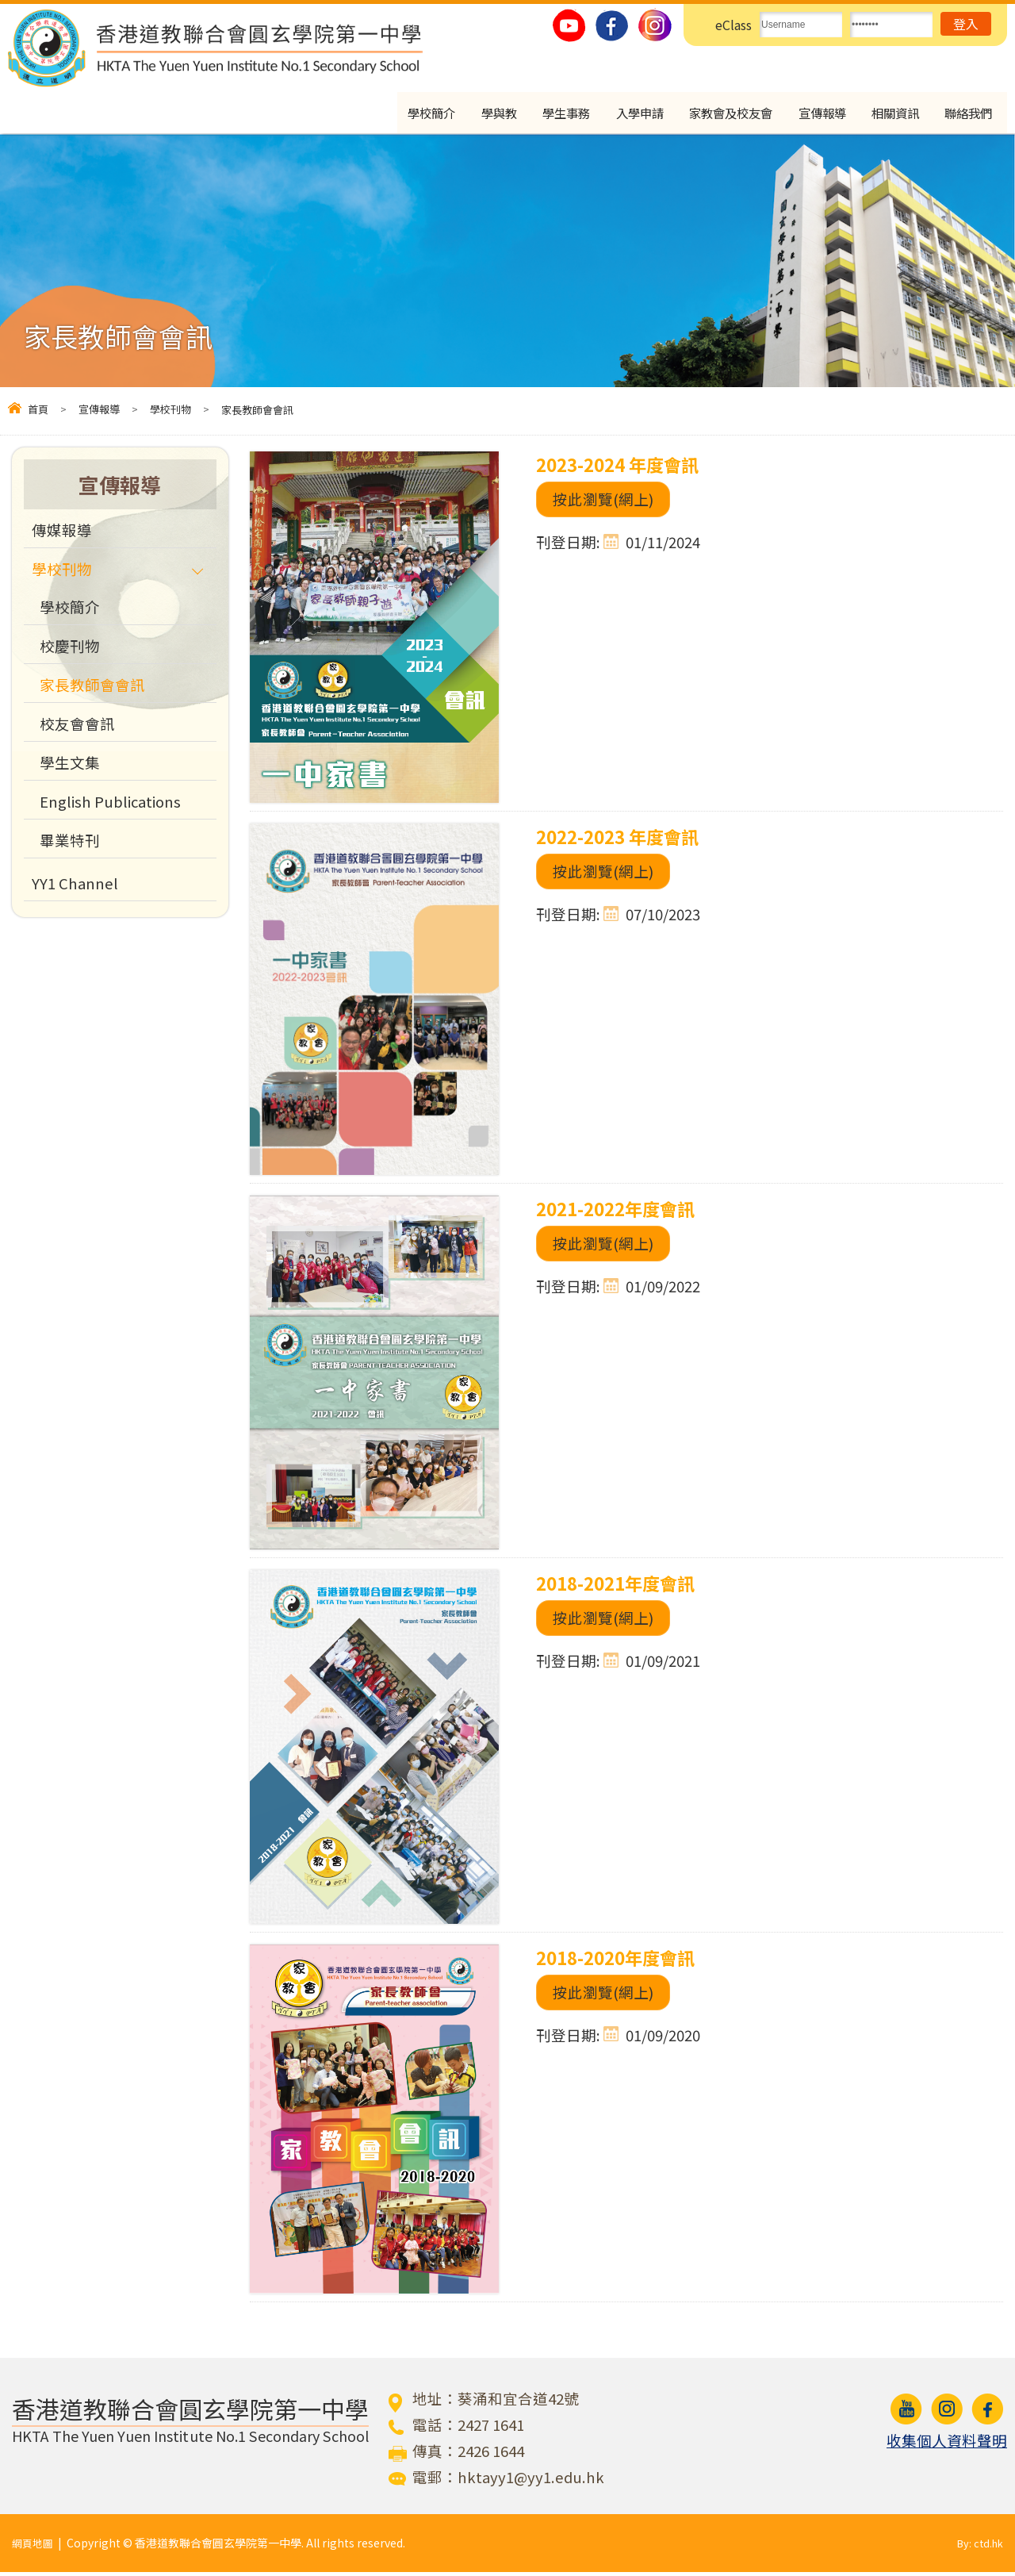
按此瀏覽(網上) (603, 503)
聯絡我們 (968, 114)
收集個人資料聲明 (947, 2444)
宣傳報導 (813, 114)
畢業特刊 (70, 844)
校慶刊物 (70, 649)
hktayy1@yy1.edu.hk (531, 2480)
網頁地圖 (34, 2547)
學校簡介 (397, 114)
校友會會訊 (77, 727)
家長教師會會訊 (92, 688)
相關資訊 (890, 114)
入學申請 (617, 114)
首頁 (38, 412)
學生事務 (539, 114)
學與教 (468, 114)
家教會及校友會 (715, 114)
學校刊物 (170, 412)
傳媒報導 (62, 534)
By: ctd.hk (977, 2547)
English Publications (110, 805)
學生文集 (70, 766)
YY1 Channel (75, 887)
